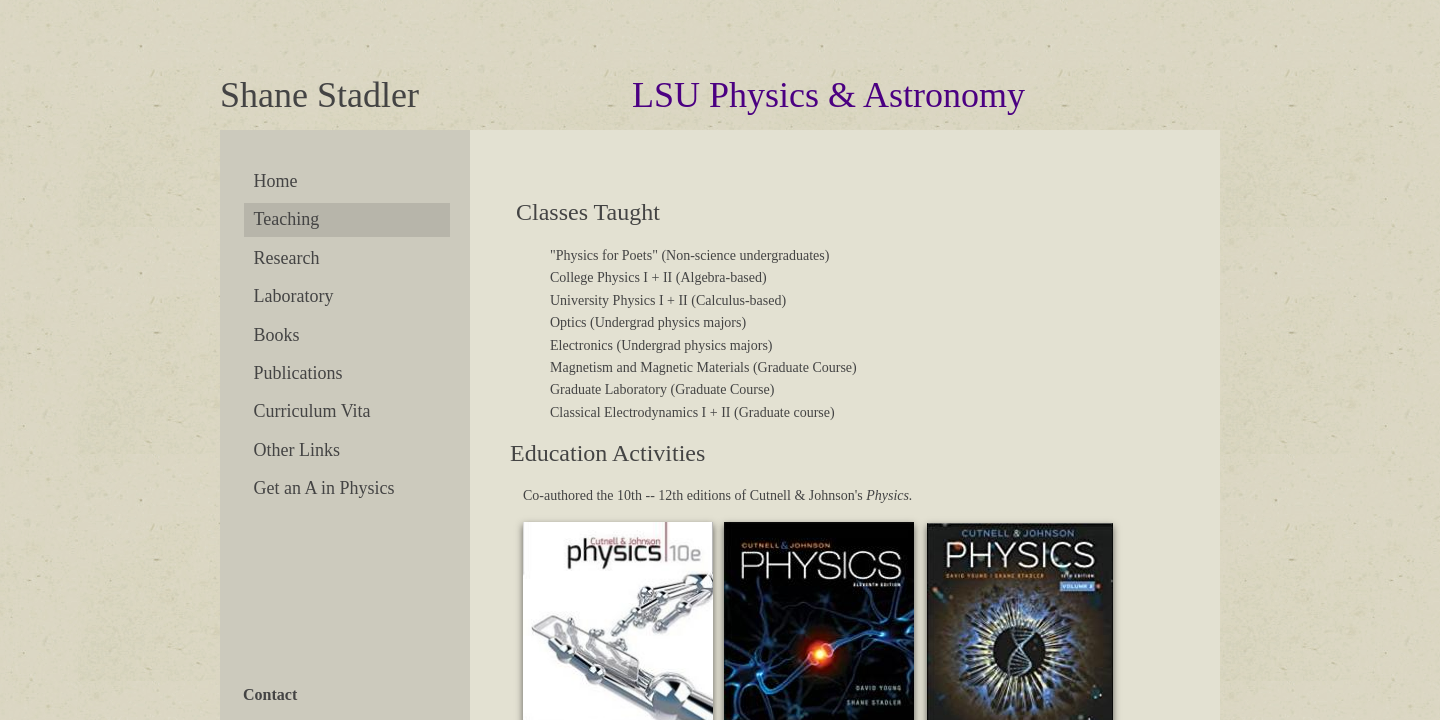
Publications (298, 373)
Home (276, 181)
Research (287, 258)
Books (277, 335)
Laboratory (294, 296)
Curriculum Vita (312, 411)
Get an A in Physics (324, 488)
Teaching (287, 219)
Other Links (297, 450)
